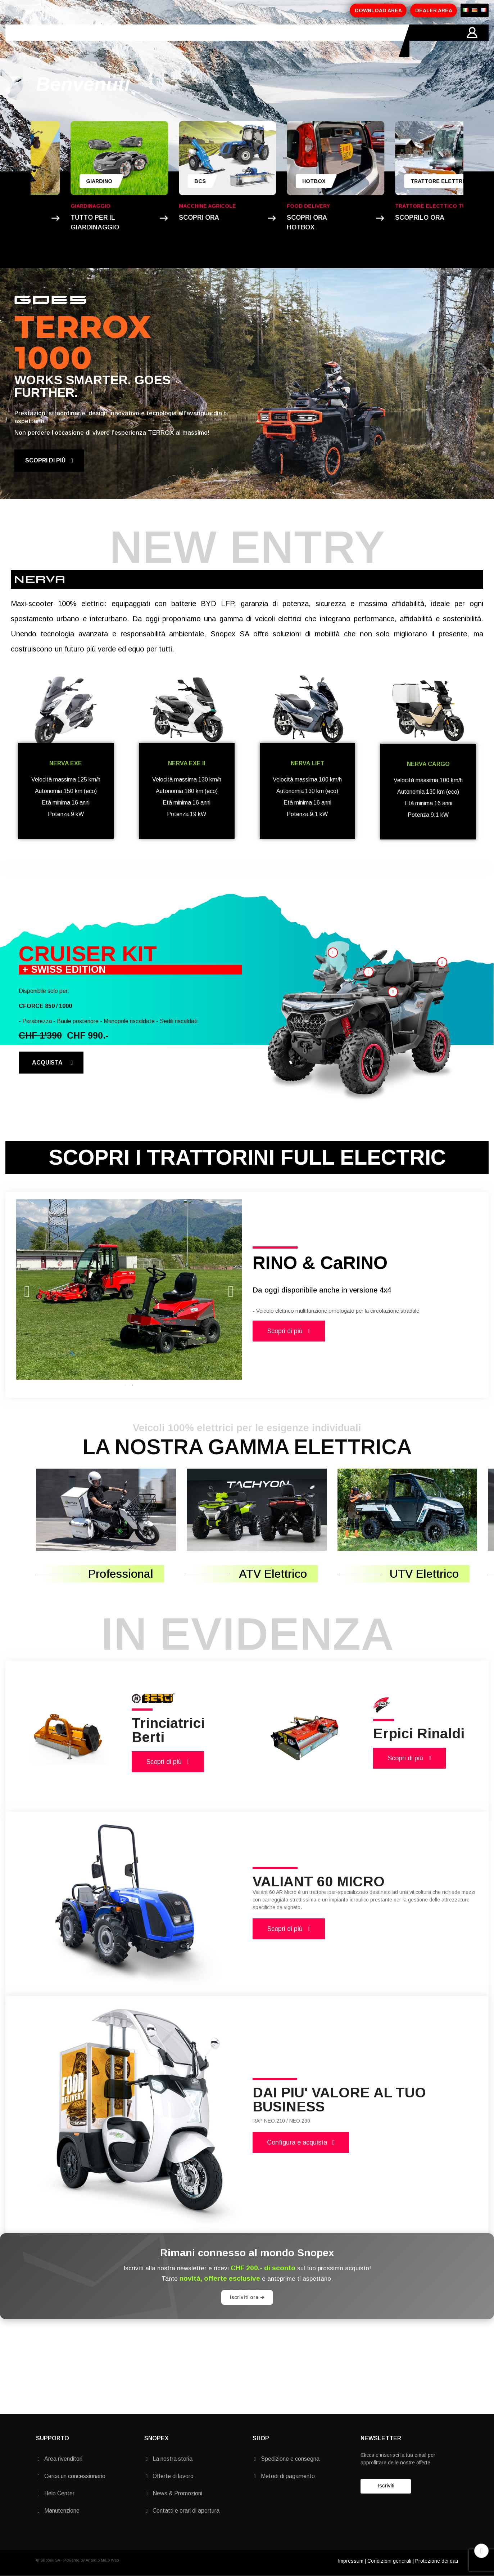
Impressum (350, 2561)
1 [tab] (125, 1385)
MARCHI (204, 41)
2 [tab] (132, 1385)
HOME (44, 41)
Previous (27, 1289)
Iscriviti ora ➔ (247, 2297)
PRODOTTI (117, 41)
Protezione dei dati (436, 2561)
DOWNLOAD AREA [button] (378, 10)
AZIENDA (78, 41)
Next (231, 1289)
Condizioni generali (389, 2561)
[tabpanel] (129, 1289)
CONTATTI (241, 41)
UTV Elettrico (424, 1573)
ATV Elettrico (273, 1573)
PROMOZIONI (162, 41)
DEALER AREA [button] (433, 10)
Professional (120, 1573)
